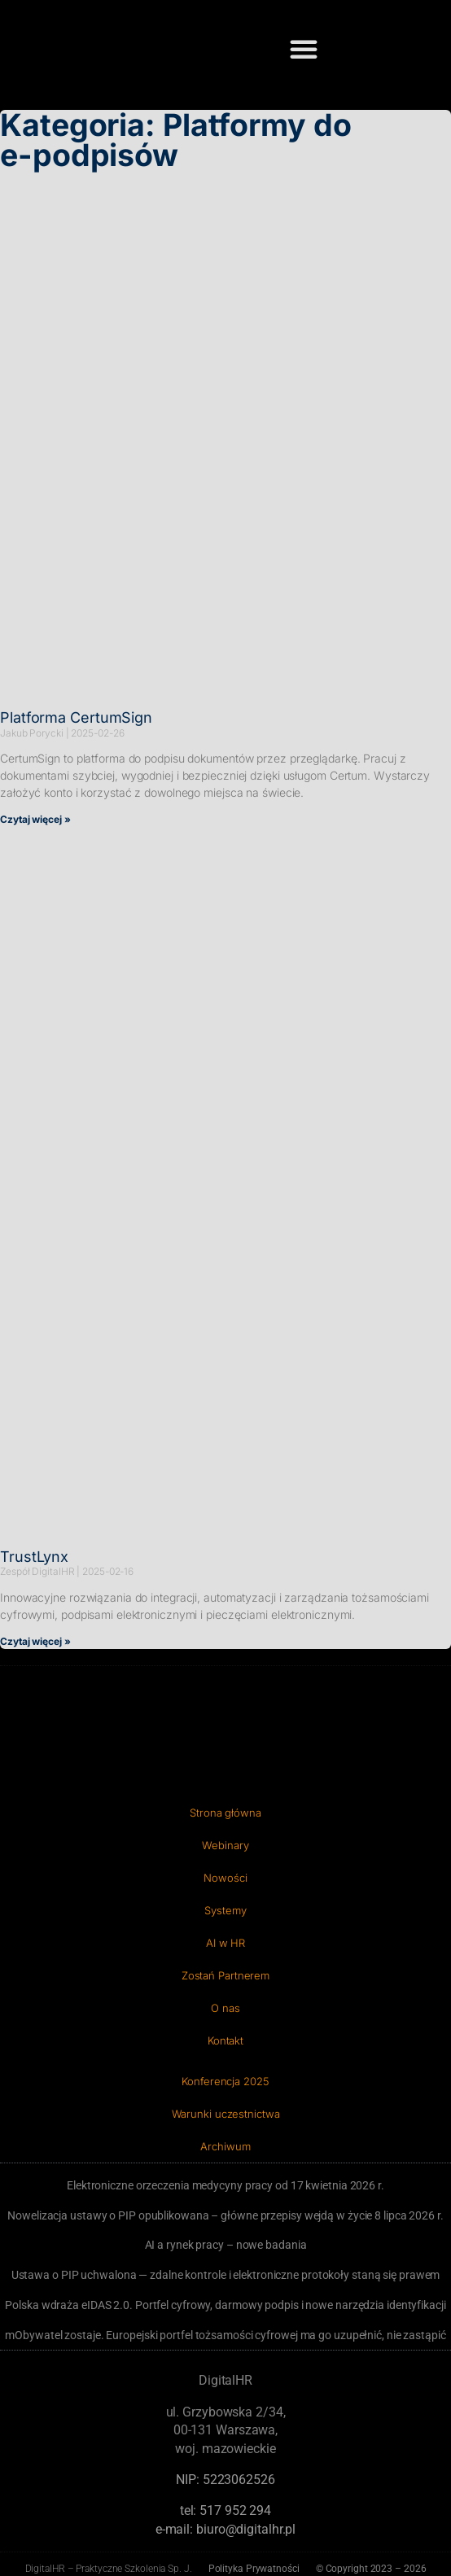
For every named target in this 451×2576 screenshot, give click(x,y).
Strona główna (225, 1812)
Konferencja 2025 (225, 2081)
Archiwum (225, 2146)
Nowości (225, 1877)
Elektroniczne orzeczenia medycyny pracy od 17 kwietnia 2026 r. (225, 2185)
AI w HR (225, 1942)
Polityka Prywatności (254, 2568)
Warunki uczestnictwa (226, 2113)
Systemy (225, 1910)
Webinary (225, 1845)
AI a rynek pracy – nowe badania (226, 2244)
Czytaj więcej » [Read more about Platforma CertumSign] (35, 819)
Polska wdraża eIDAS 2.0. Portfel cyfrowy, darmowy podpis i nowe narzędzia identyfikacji (225, 2304)
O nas (225, 2007)
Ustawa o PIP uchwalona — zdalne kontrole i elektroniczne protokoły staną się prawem (225, 2274)
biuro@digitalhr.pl (246, 2529)
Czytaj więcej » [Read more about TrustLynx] (35, 1641)
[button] (304, 49)
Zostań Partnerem (225, 1975)
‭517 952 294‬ (235, 2510)
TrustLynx (34, 1556)
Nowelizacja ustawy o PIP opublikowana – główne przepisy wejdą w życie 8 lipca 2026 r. (225, 2215)
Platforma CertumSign (76, 717)
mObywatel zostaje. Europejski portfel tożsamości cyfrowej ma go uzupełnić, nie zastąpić (225, 2335)
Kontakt (225, 2040)
